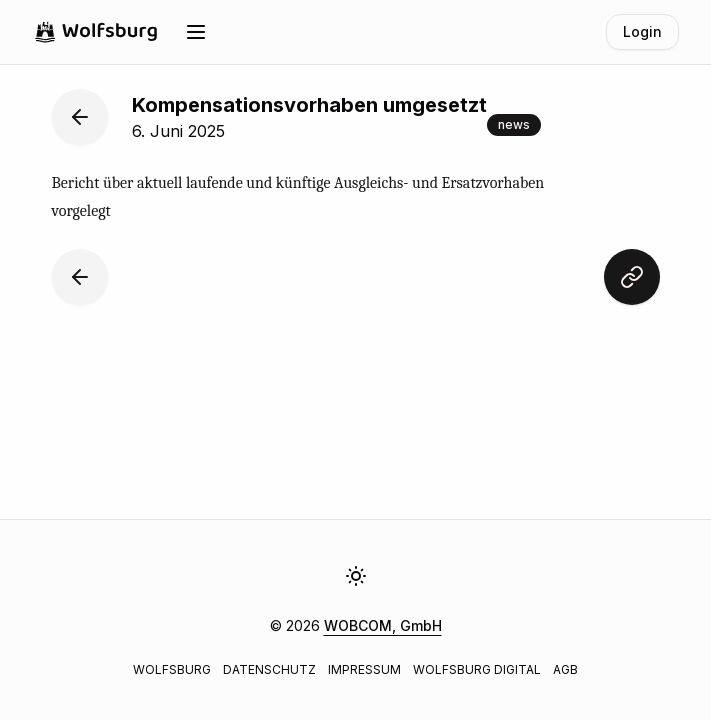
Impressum (364, 669)
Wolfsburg (172, 669)
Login (642, 31)
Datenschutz (269, 669)
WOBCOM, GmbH (383, 625)
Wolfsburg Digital (477, 669)
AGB (565, 669)
